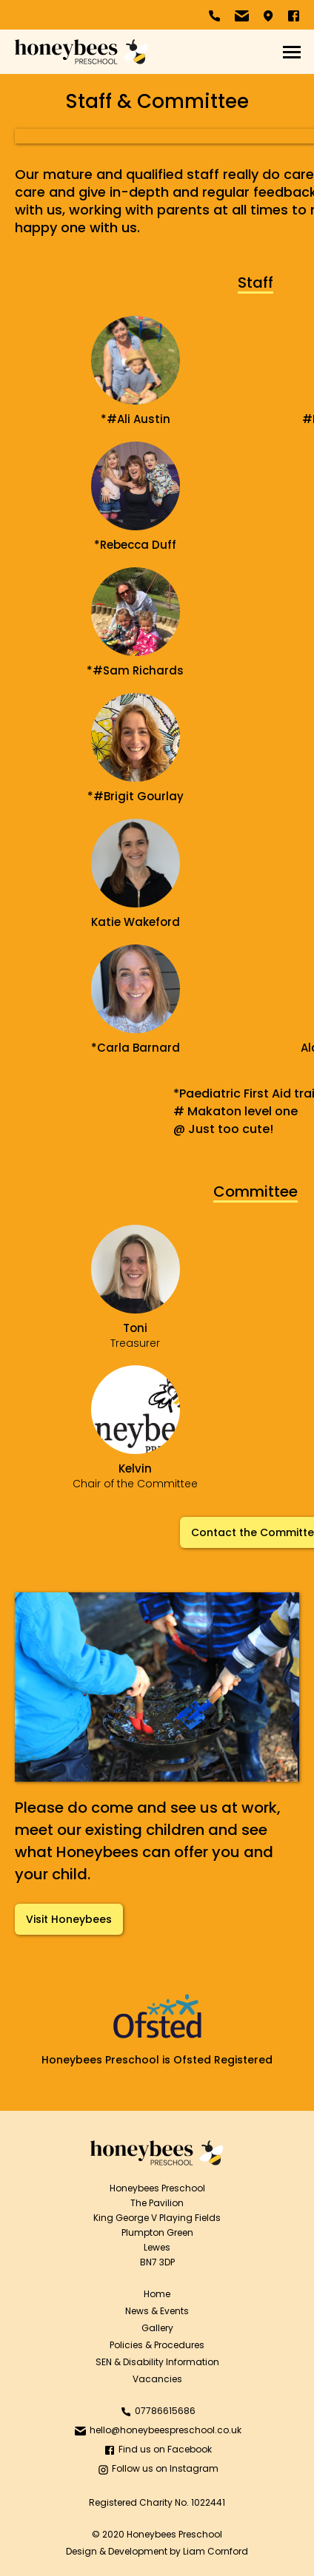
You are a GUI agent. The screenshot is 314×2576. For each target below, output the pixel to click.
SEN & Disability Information (157, 2362)
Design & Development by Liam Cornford (157, 2551)
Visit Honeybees (69, 1919)
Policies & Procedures (157, 2345)
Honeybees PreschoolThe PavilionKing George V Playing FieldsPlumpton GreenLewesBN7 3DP (157, 2225)
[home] (81, 52)
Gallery (157, 2328)
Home (157, 2294)
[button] (292, 52)
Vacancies (157, 2379)
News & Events (157, 2311)
